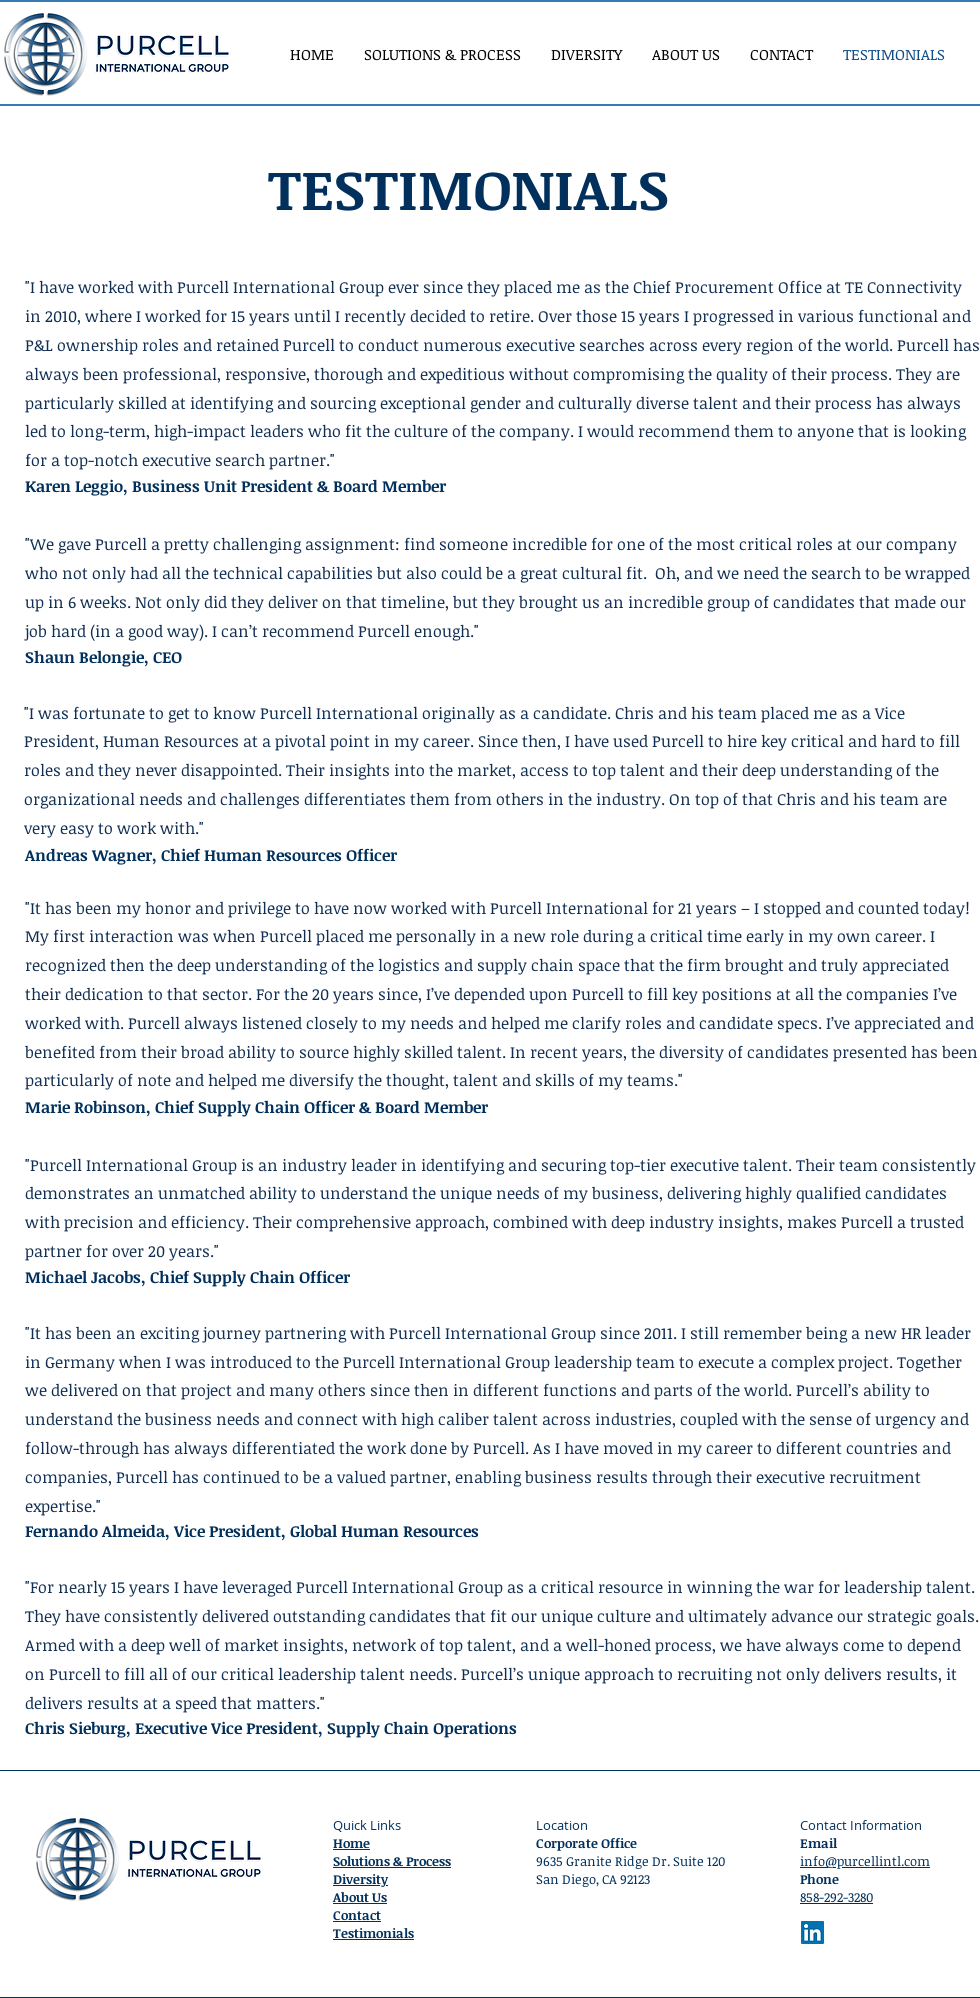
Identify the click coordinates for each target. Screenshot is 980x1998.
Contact (357, 1915)
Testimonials (373, 1933)
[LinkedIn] (812, 1932)
